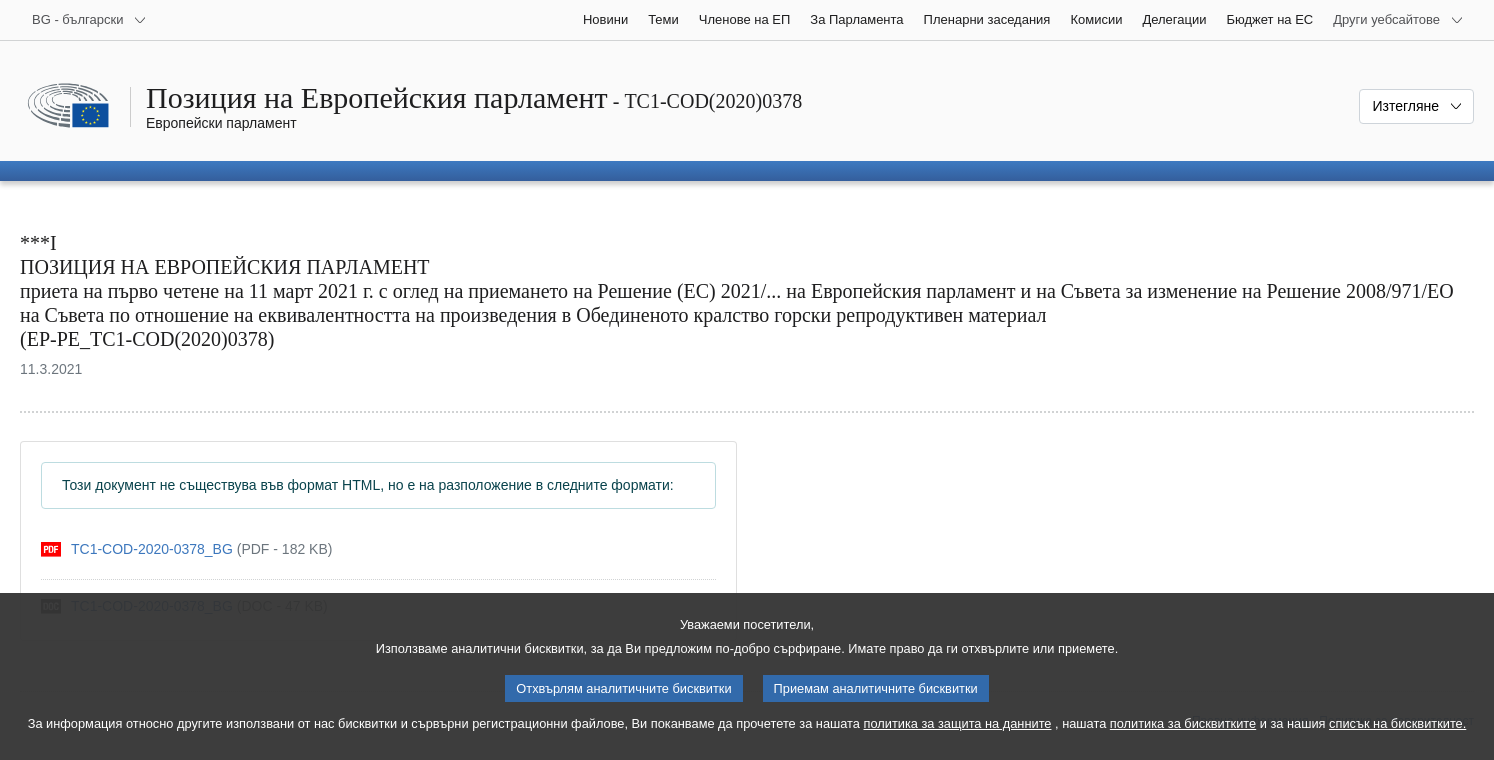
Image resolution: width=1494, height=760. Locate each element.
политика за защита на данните (958, 740)
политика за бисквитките (1183, 740)
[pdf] (186, 549)
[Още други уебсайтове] (1398, 20)
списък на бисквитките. (1397, 740)
